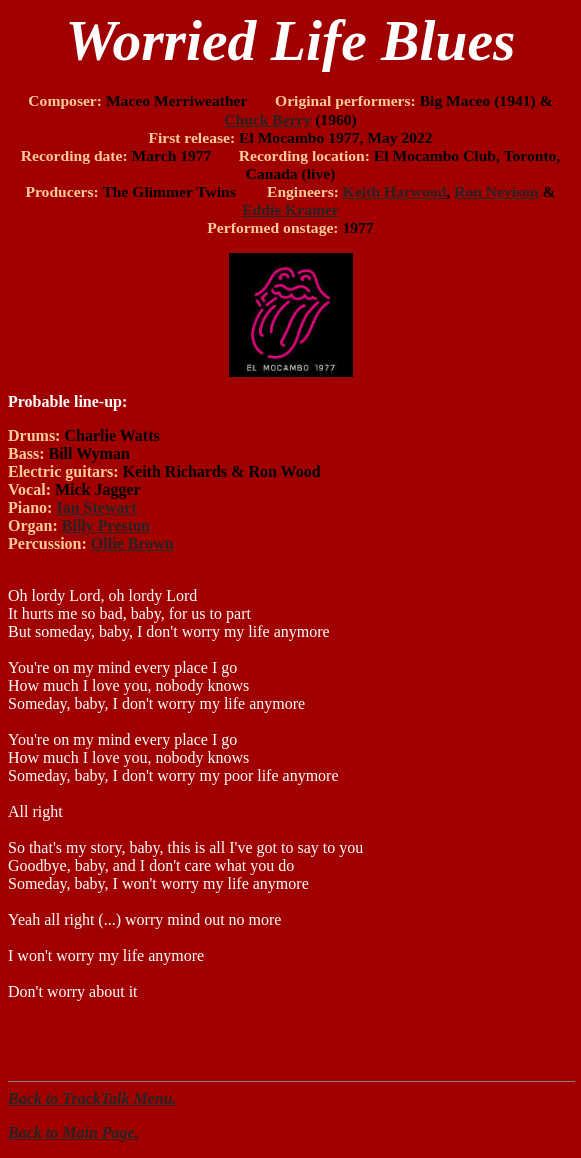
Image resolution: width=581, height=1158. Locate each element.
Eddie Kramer (290, 209)
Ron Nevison (496, 191)
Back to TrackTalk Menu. (92, 1098)
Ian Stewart (96, 507)
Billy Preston (106, 525)
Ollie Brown (132, 543)
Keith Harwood (395, 191)
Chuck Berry (267, 119)
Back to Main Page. (73, 1132)
